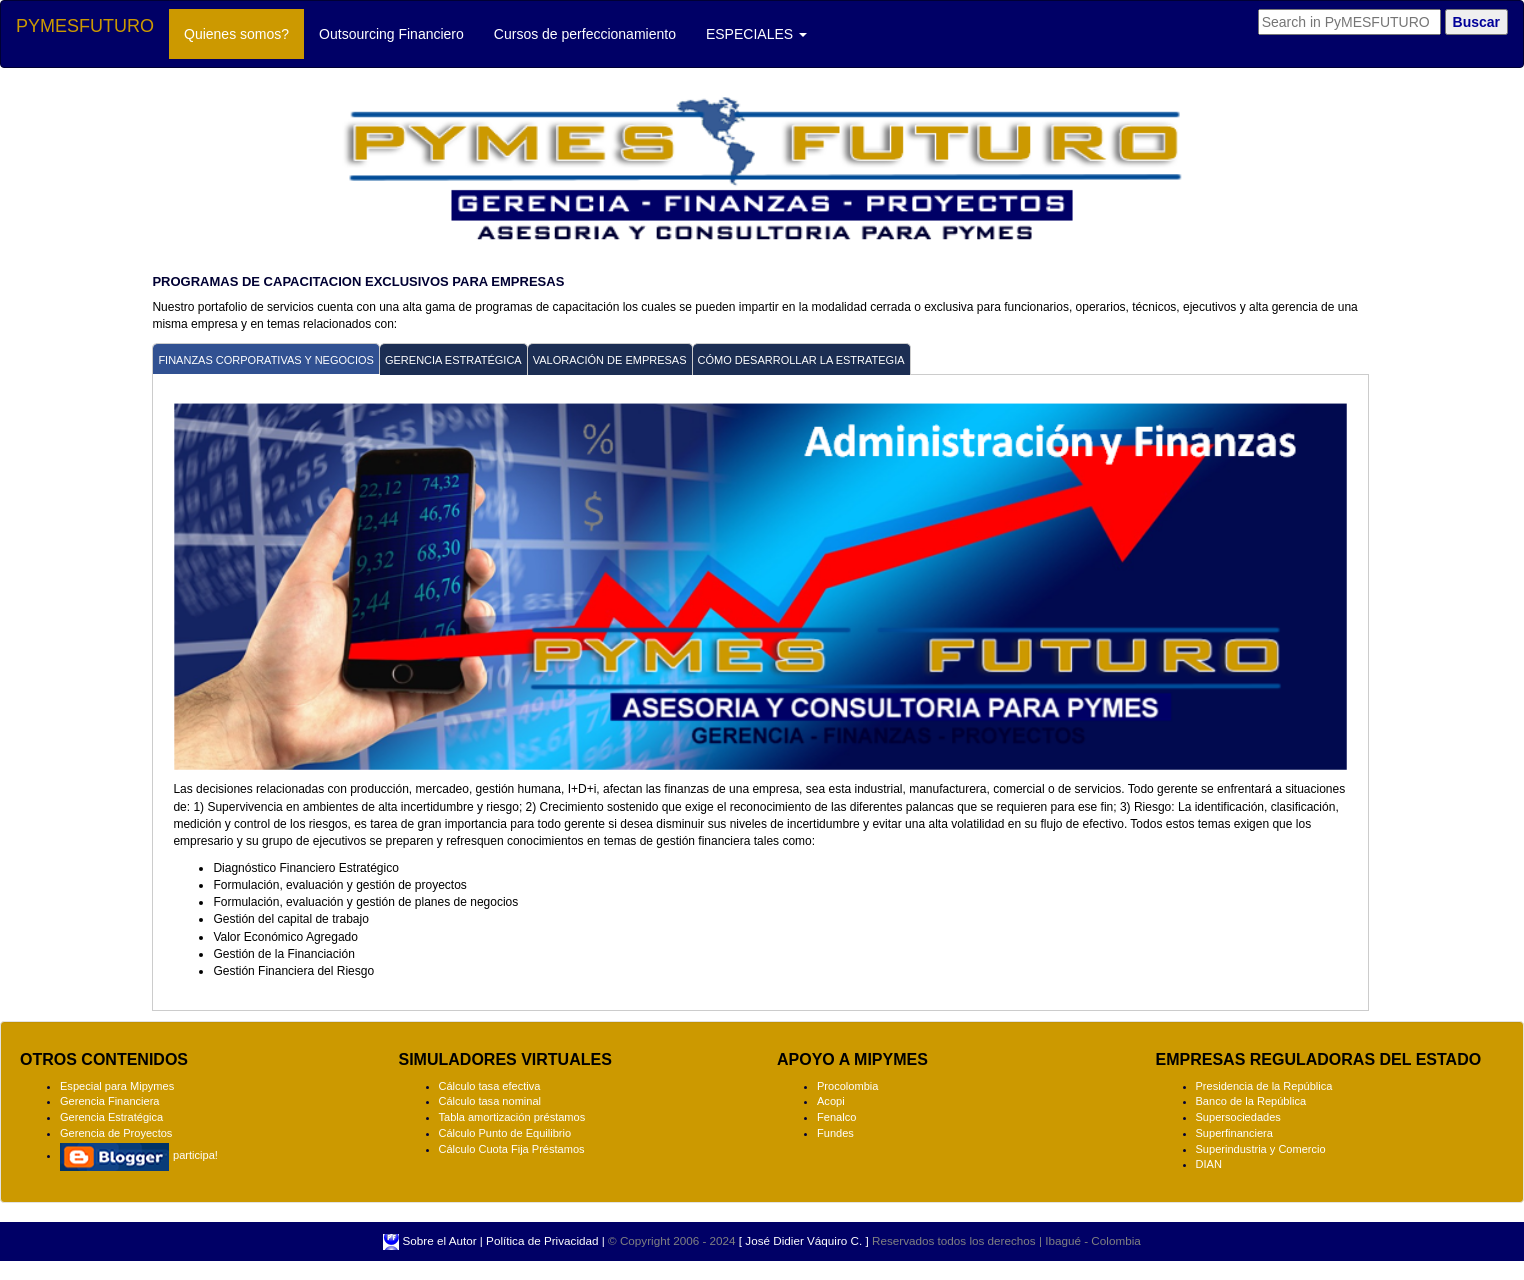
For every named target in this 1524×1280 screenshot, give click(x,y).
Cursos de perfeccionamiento (585, 34)
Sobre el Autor (437, 1240)
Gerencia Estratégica (111, 1117)
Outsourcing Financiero (391, 34)
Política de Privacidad (542, 1240)
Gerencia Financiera (109, 1101)
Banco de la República (1251, 1101)
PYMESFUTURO (85, 26)
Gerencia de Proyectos (116, 1133)
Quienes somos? (244, 32)
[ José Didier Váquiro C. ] (804, 1240)
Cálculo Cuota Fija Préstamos (512, 1149)
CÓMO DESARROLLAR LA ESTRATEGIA (801, 360)
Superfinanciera (1234, 1133)
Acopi (831, 1101)
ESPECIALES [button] (756, 34)
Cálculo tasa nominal (490, 1101)
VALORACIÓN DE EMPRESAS (610, 360)
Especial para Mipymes (117, 1086)
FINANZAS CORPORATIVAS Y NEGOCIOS (266, 360)
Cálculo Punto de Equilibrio (505, 1133)
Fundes (835, 1133)
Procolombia (847, 1086)
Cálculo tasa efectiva (490, 1086)
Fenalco (836, 1117)
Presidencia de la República (1264, 1086)
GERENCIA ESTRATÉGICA (453, 360)
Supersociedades (1238, 1117)
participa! (139, 1155)
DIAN (1209, 1164)
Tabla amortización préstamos (512, 1117)
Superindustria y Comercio (1261, 1149)
